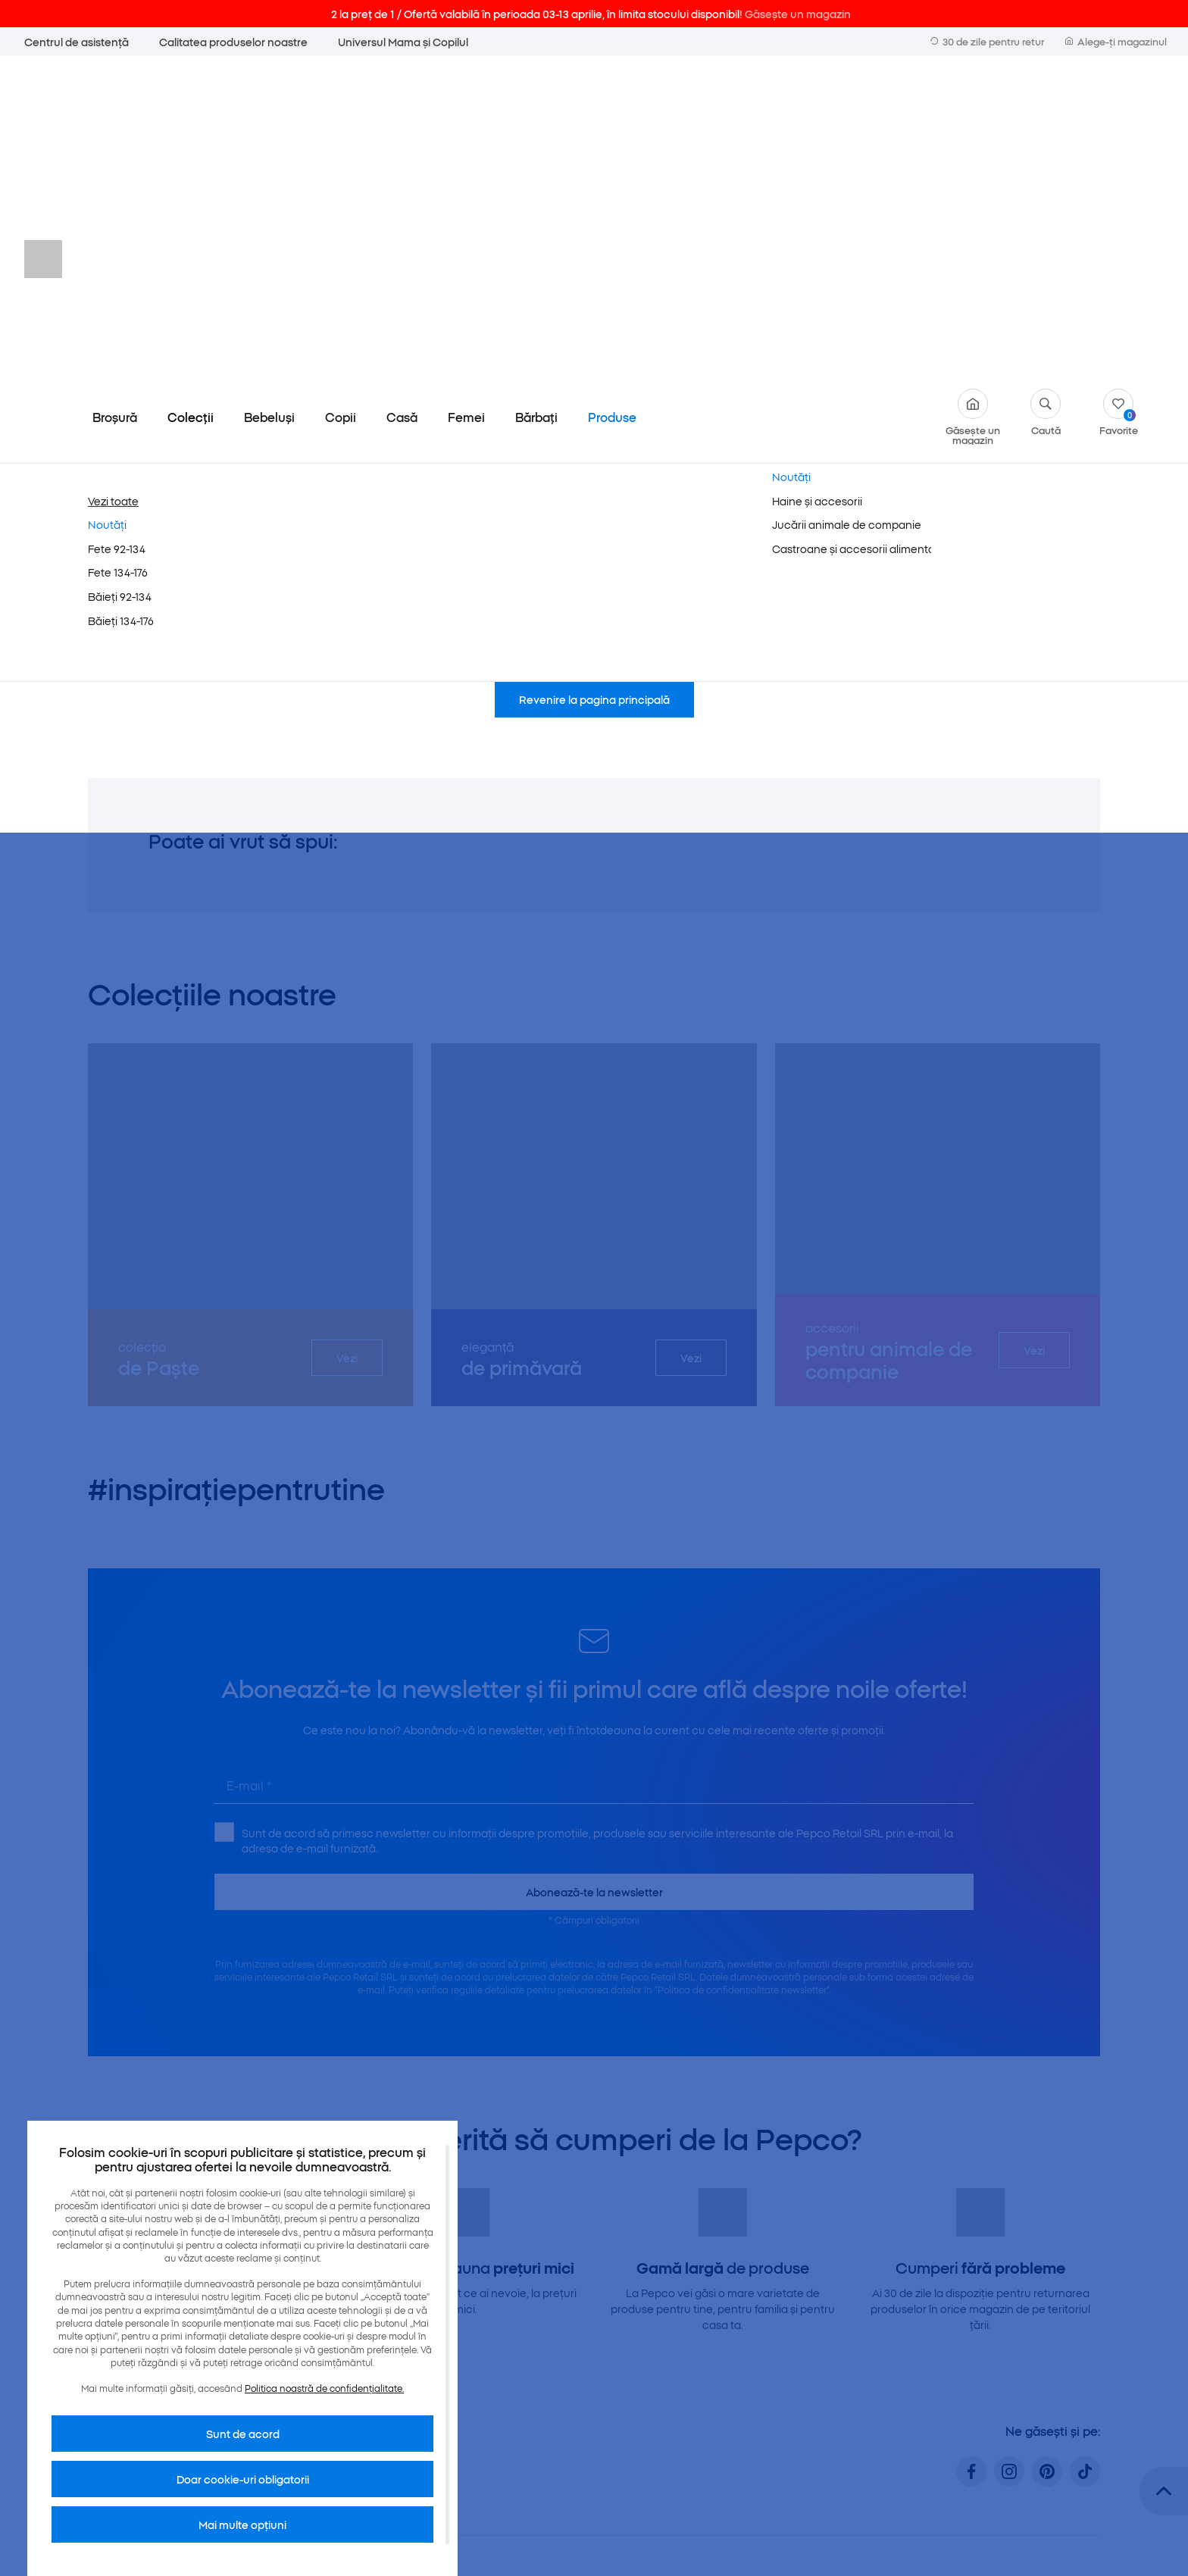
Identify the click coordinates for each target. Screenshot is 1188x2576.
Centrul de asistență (76, 41)
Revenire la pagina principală (594, 384)
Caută (1045, 96)
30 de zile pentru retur (987, 41)
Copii (340, 101)
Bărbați (536, 101)
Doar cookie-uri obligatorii (243, 2479)
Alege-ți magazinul (1116, 41)
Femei (466, 101)
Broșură (114, 101)
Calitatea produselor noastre (233, 41)
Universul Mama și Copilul (403, 41)
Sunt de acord (243, 2433)
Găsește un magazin (973, 101)
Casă (401, 101)
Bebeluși (269, 101)
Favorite (1118, 96)
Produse (612, 101)
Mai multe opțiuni (242, 2524)
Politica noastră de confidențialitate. (324, 2387)
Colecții (190, 101)
